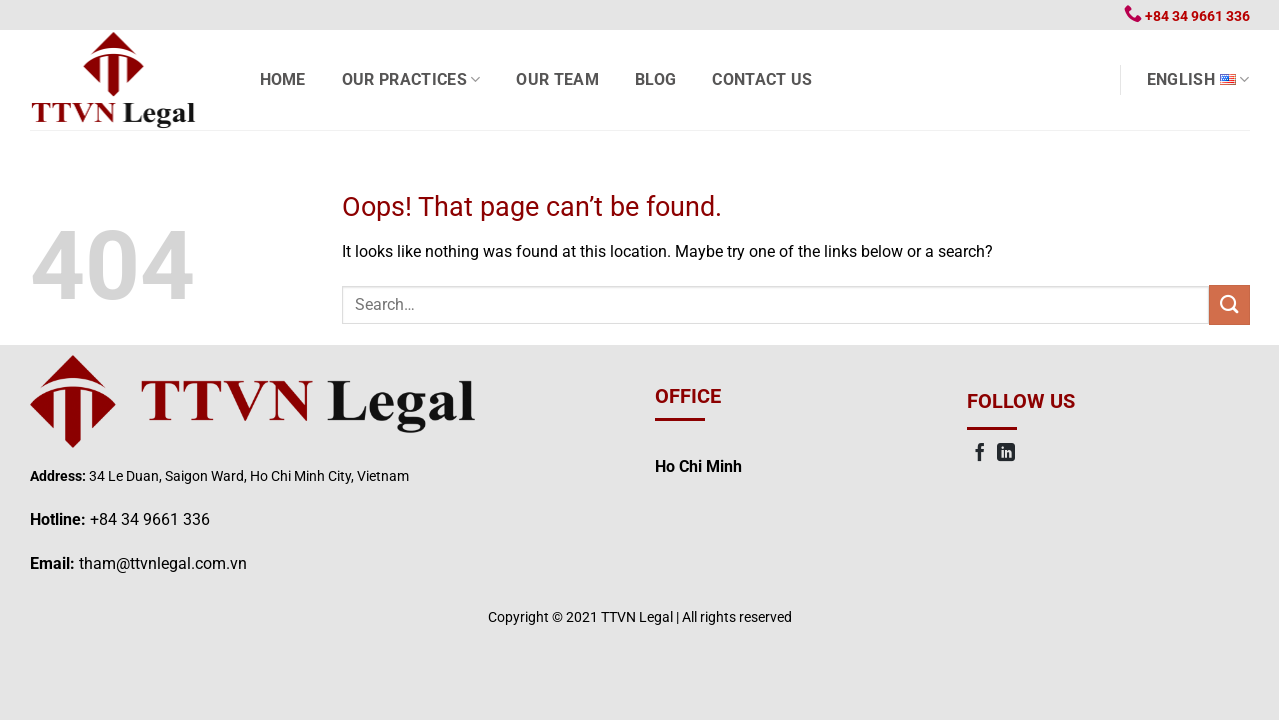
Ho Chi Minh (698, 466)
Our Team (557, 79)
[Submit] (1229, 304)
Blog (655, 79)
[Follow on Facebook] (980, 454)
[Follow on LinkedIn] (1006, 454)
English (1198, 80)
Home (283, 79)
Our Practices (411, 80)
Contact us (762, 79)
